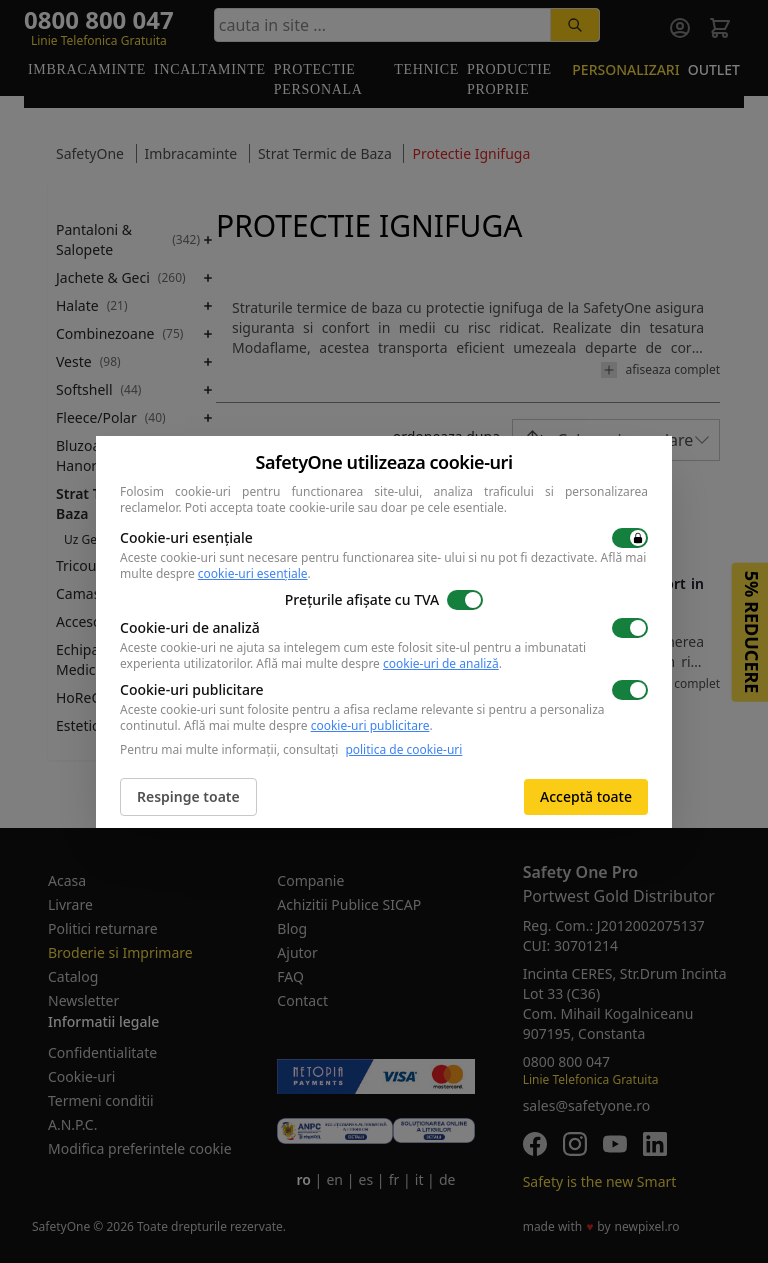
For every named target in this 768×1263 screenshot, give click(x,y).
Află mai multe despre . (379, 663)
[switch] (630, 538)
